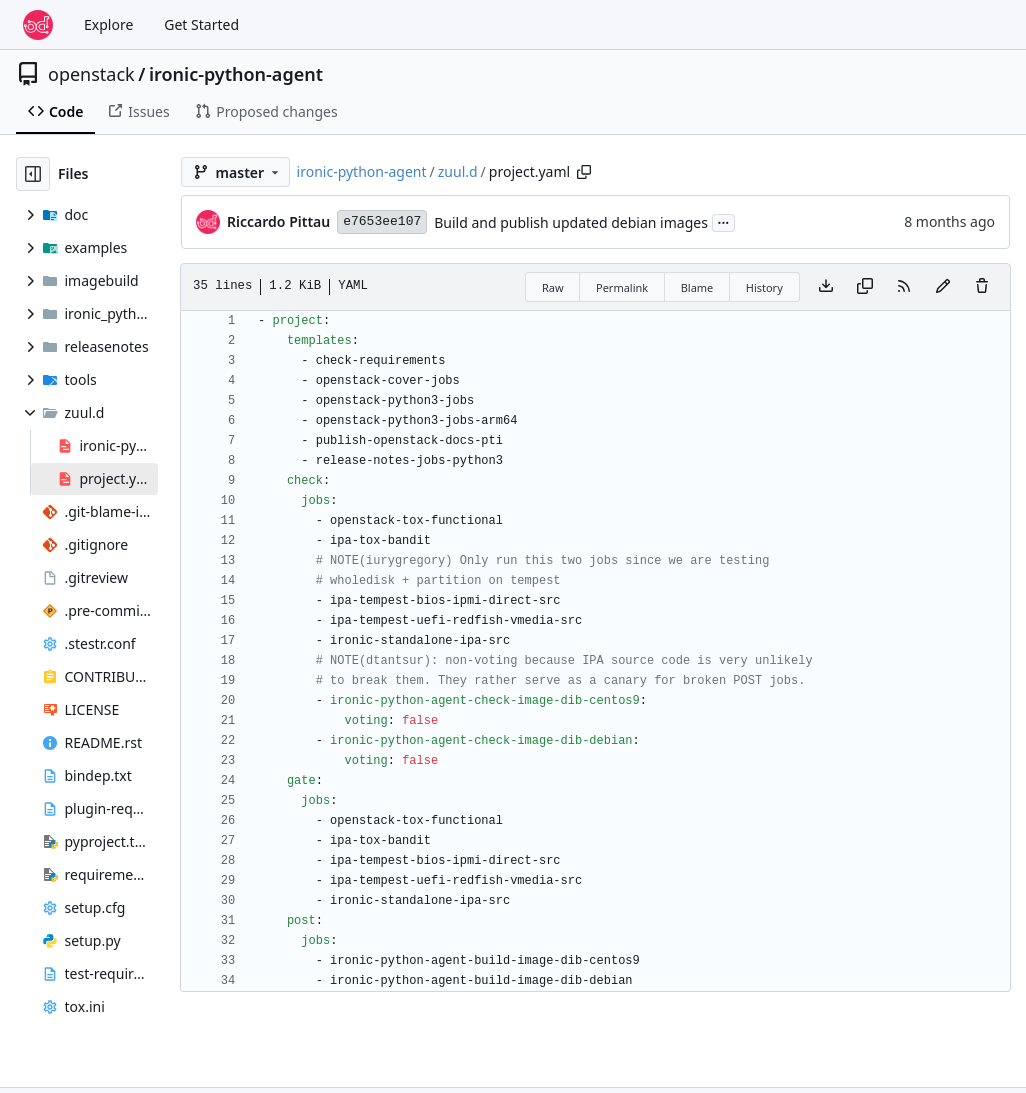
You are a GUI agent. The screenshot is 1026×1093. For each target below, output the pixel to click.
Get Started (201, 24)
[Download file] (826, 287)
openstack (91, 74)
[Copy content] (865, 287)
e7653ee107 (382, 221)
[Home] (38, 25)
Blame (697, 287)
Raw (553, 287)
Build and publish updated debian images (571, 222)
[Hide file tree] (33, 174)
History (764, 287)
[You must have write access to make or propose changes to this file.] (982, 287)
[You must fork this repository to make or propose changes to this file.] (943, 287)
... (724, 221)
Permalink (622, 287)
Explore (108, 24)
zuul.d (458, 171)
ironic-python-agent (236, 74)
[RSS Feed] (904, 287)
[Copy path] (584, 172)
